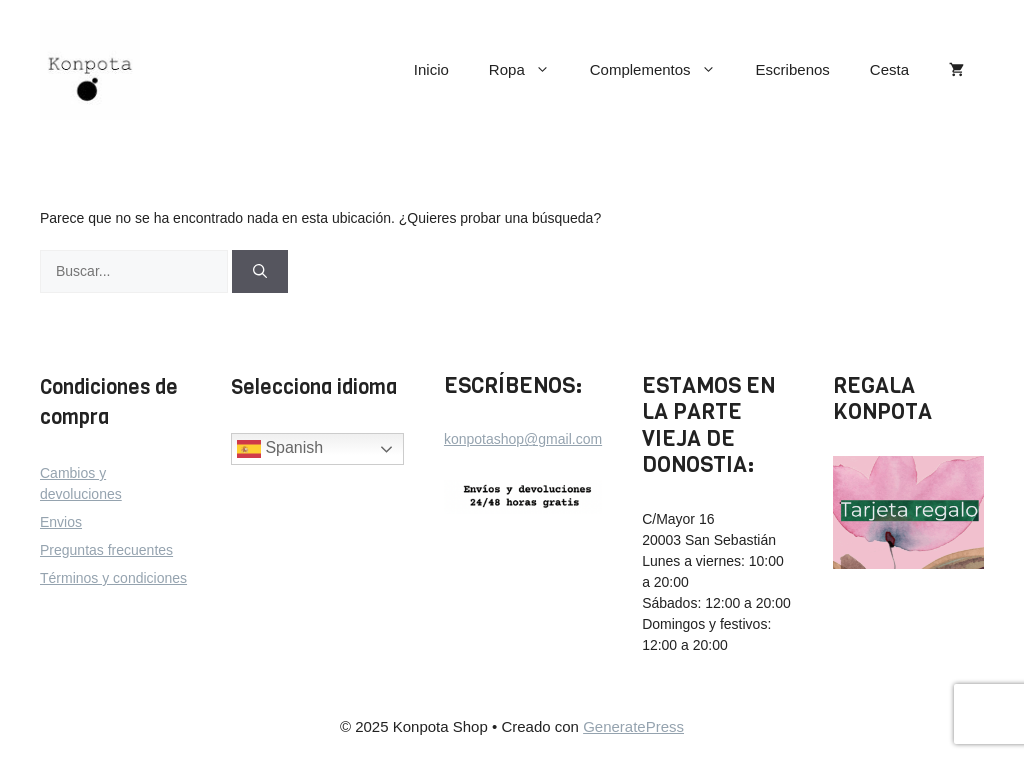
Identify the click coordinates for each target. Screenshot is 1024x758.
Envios (61, 522)
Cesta (889, 69)
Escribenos (793, 69)
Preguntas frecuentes (106, 550)
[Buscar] (260, 271)
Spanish (280, 449)
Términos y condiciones (113, 578)
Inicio (431, 69)
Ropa (529, 70)
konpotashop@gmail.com (523, 439)
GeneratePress (633, 726)
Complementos (663, 70)
